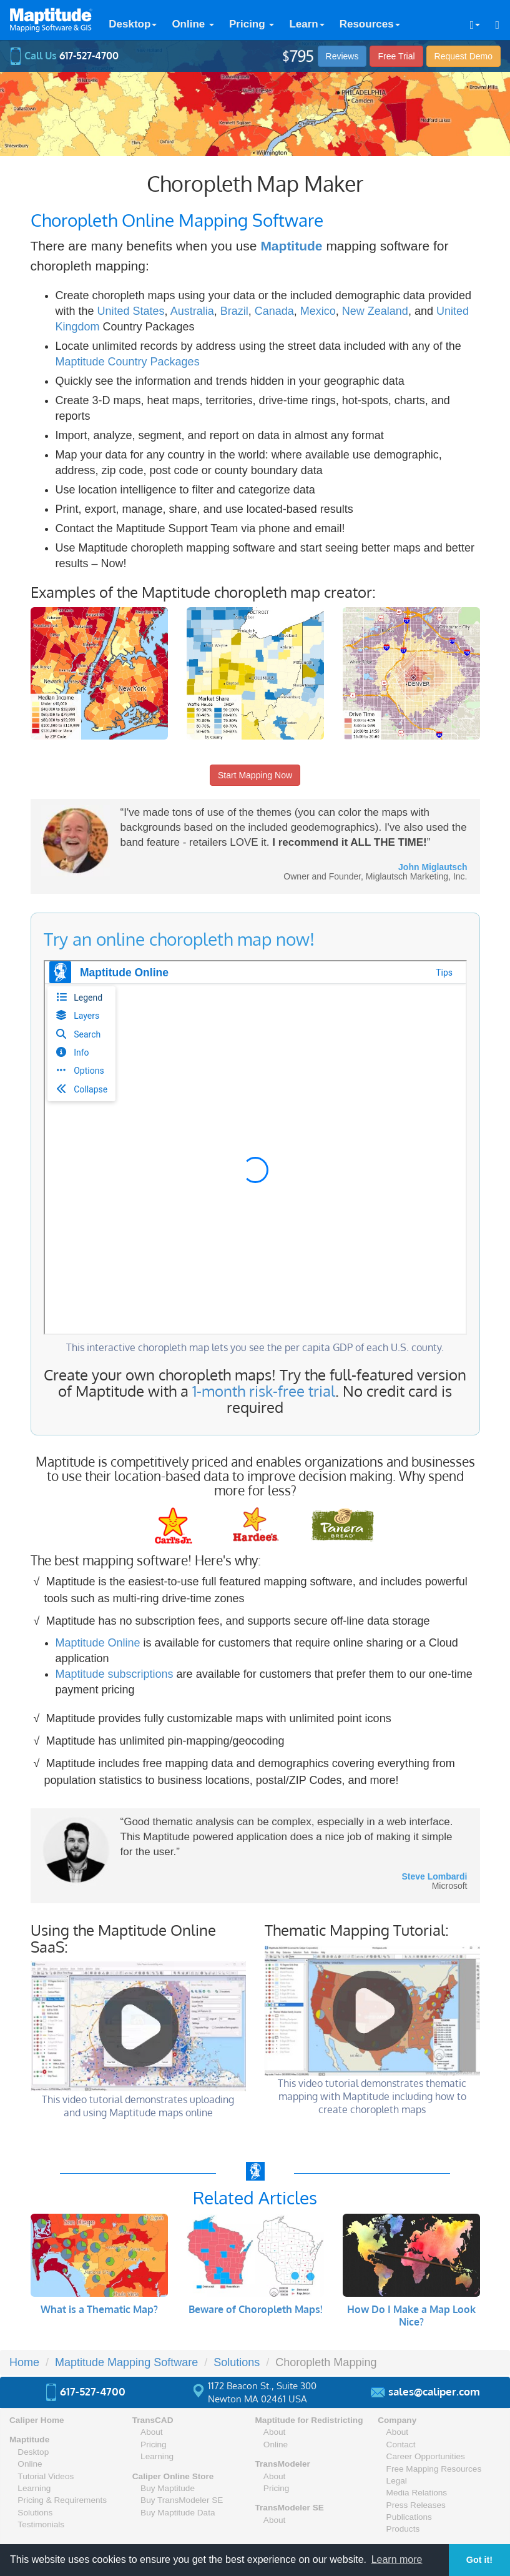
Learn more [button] (397, 2559)
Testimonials (40, 2524)
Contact (401, 2444)
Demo (463, 56)
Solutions (34, 2512)
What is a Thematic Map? (99, 2309)
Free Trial (396, 56)
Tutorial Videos (45, 2476)
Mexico (318, 311)
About (151, 2432)
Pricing (251, 24)
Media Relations (416, 2492)
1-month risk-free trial (263, 1390)
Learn (306, 24)
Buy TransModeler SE (181, 2500)
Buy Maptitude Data (177, 2512)
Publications (409, 2517)
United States (131, 311)
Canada (274, 311)
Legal (396, 2480)
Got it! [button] (479, 2560)
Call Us (64, 55)
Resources (370, 24)
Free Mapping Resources (434, 2469)
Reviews (342, 56)
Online (193, 24)
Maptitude (291, 246)
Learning (34, 2488)
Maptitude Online (98, 1643)
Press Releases (416, 2505)
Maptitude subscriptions (115, 1674)
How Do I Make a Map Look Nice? (411, 2315)
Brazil (234, 311)
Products (403, 2529)
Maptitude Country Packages (128, 361)
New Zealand (375, 311)
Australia (192, 311)
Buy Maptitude (167, 2488)
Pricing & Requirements (62, 2500)
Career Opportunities (425, 2456)
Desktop (133, 24)
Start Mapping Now (255, 775)
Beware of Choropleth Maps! (255, 2309)
